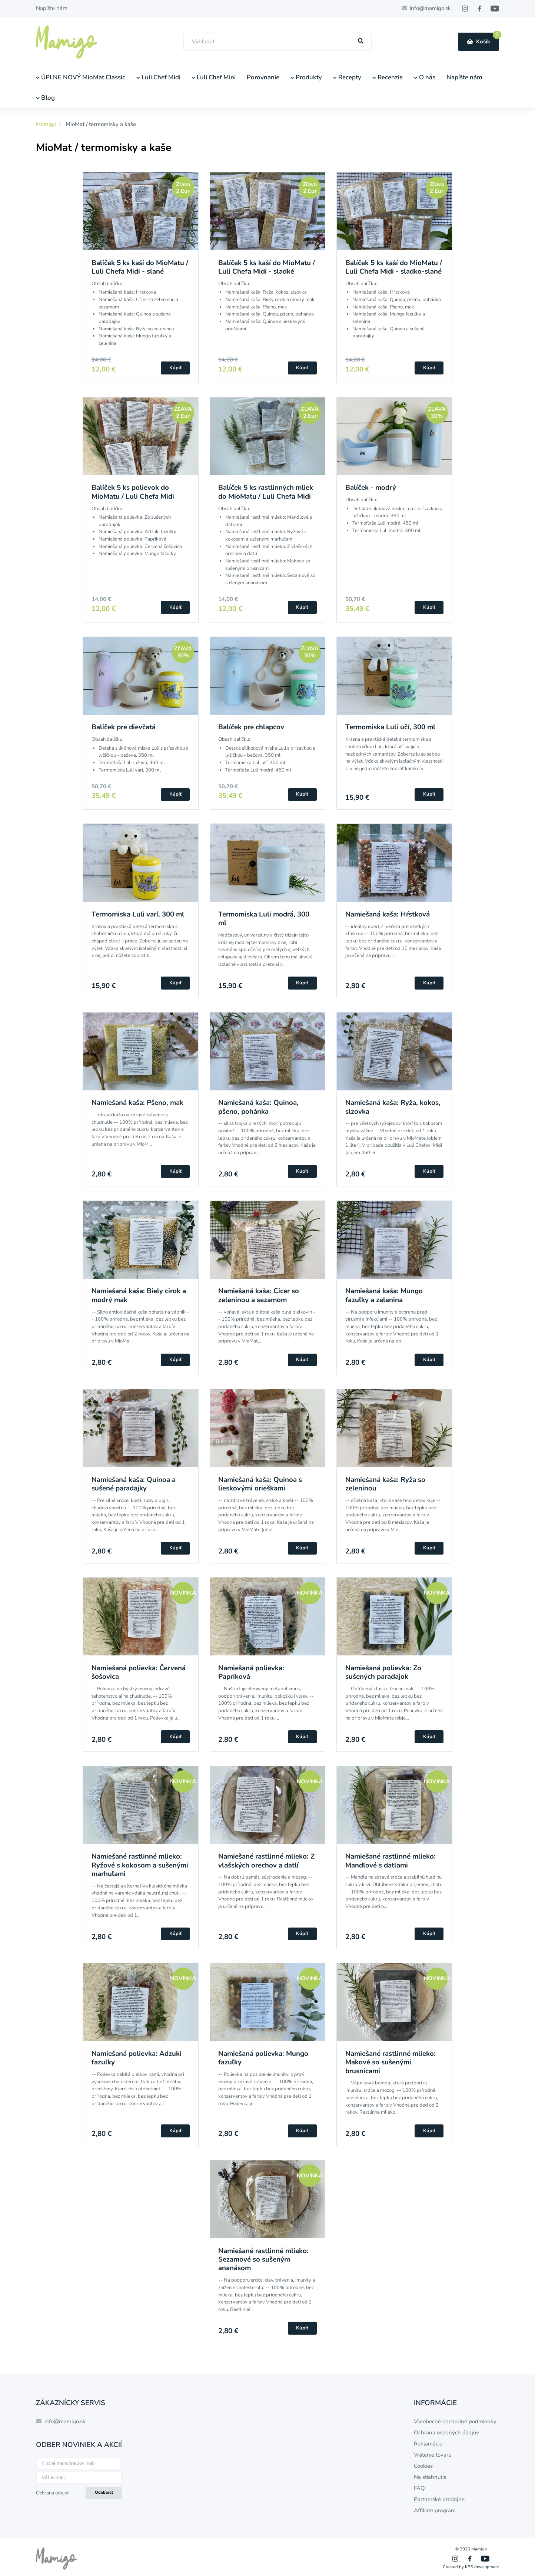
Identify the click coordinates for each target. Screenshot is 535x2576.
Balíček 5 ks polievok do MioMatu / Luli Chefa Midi (133, 492)
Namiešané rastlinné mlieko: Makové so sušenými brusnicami (390, 2062)
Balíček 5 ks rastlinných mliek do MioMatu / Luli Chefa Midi (265, 492)
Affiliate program (435, 2510)
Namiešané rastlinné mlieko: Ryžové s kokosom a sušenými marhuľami (140, 1865)
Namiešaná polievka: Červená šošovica (139, 1672)
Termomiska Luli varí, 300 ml (138, 914)
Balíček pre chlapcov (251, 727)
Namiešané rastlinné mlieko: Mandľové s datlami (390, 1861)
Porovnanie (263, 77)
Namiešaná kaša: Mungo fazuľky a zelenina (384, 1295)
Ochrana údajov (53, 2493)
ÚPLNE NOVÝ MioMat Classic (80, 77)
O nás (424, 77)
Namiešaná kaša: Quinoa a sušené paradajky (134, 1484)
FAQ (419, 2488)
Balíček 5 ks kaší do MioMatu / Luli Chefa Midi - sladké (266, 267)
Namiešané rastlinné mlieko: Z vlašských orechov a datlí (266, 1861)
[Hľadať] (361, 41)
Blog (45, 97)
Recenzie (387, 77)
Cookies (423, 2466)
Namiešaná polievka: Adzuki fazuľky (137, 2058)
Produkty (306, 77)
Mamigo (47, 124)
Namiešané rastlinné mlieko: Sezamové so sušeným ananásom (263, 2259)
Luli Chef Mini (214, 77)
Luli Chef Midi (158, 77)
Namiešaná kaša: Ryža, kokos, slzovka (393, 1107)
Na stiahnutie (430, 2477)
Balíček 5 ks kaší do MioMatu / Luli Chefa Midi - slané (140, 267)
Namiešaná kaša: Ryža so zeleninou (385, 1484)
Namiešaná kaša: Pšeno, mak (137, 1102)
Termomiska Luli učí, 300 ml (390, 727)
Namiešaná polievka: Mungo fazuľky (263, 2058)
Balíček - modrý (370, 487)
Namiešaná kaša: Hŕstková (387, 914)
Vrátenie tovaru (432, 2454)
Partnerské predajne (439, 2499)
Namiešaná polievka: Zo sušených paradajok (383, 1672)
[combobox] (277, 42)
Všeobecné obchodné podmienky (455, 2421)
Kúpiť (175, 367)
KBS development (482, 2567)
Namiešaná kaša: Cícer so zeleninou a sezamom (258, 1295)
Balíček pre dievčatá (124, 727)
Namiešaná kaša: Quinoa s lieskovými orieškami (260, 1484)
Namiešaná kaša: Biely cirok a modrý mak (139, 1295)
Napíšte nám (51, 8)
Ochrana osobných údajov (446, 2432)
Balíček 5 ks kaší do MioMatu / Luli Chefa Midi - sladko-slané (393, 267)
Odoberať (104, 2492)
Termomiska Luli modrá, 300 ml (263, 918)
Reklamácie (428, 2443)
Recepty (347, 77)
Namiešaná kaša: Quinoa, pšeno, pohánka (258, 1107)
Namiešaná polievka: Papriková (251, 1672)
